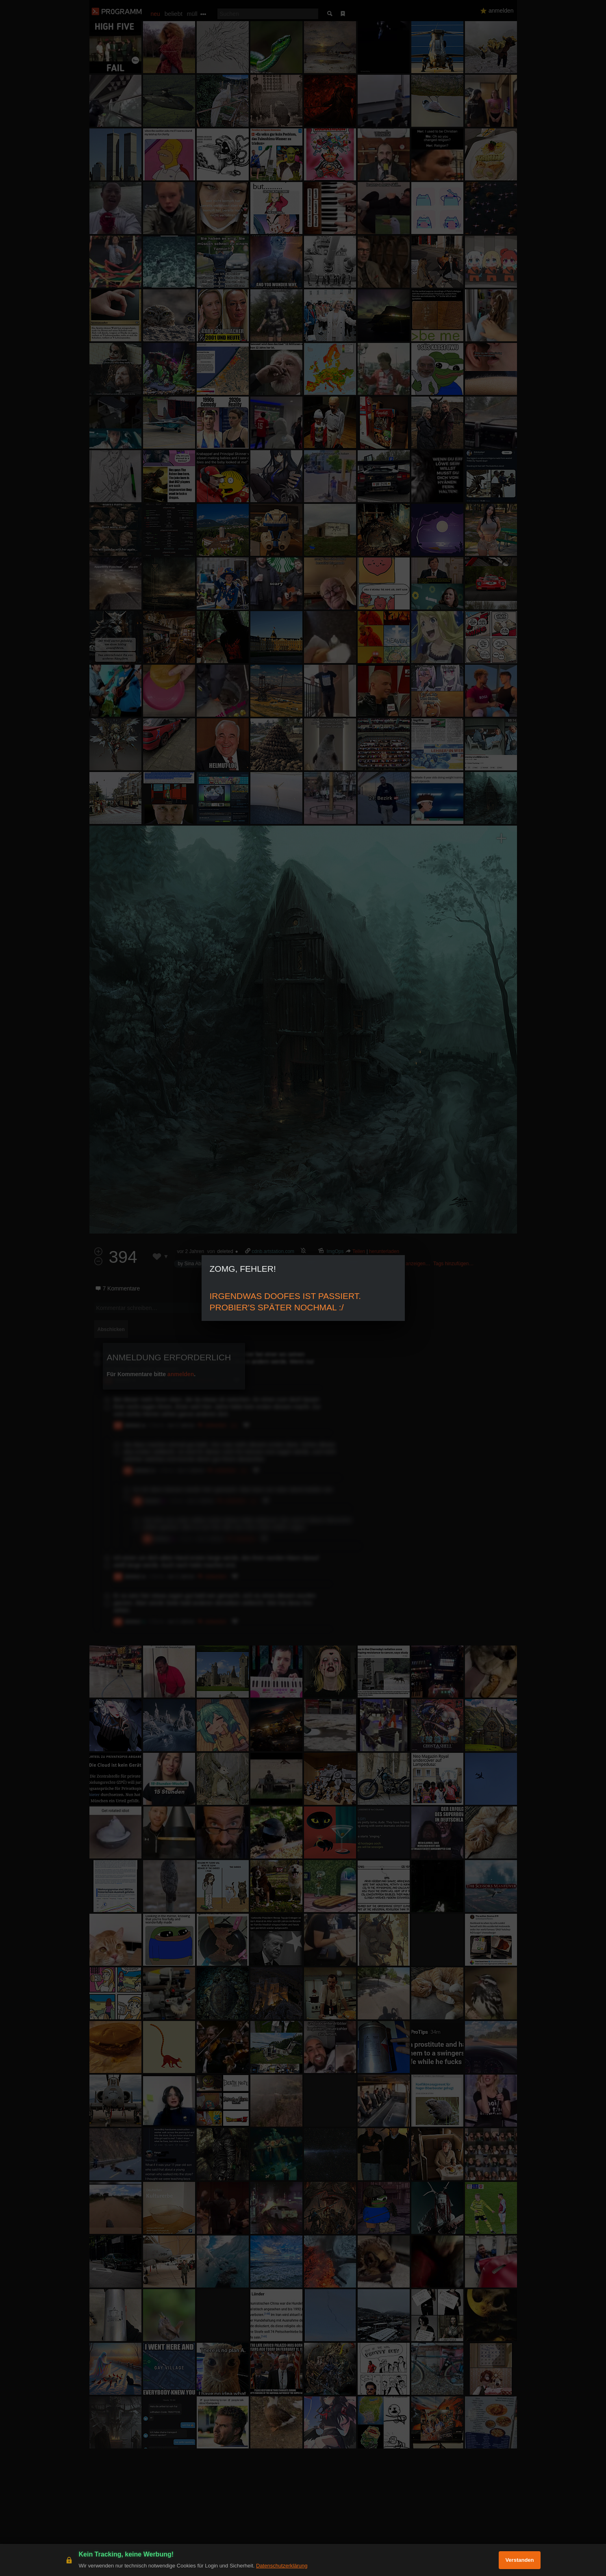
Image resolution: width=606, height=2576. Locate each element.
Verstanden (519, 2560)
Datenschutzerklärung (281, 2566)
